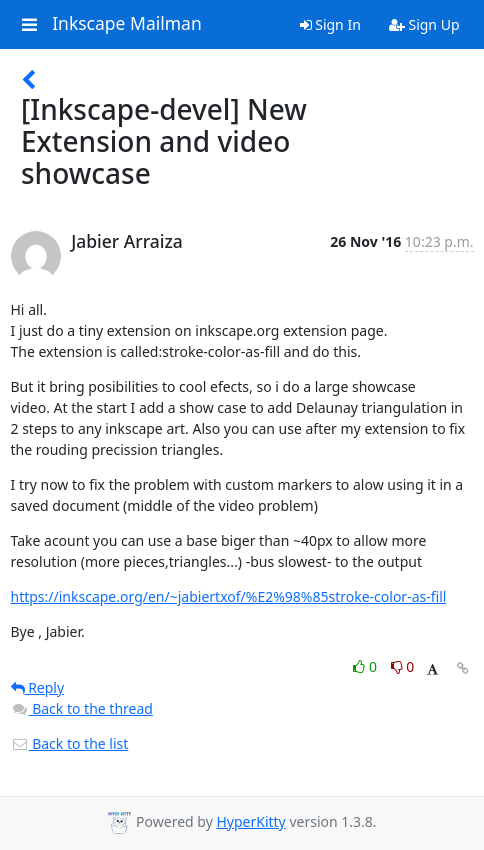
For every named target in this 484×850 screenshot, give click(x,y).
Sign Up (424, 24)
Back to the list (70, 743)
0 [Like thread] (366, 666)
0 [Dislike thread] (403, 666)
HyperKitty (250, 821)
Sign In (330, 24)
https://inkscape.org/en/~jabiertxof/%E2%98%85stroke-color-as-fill (229, 596)
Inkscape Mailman (127, 24)
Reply (38, 687)
